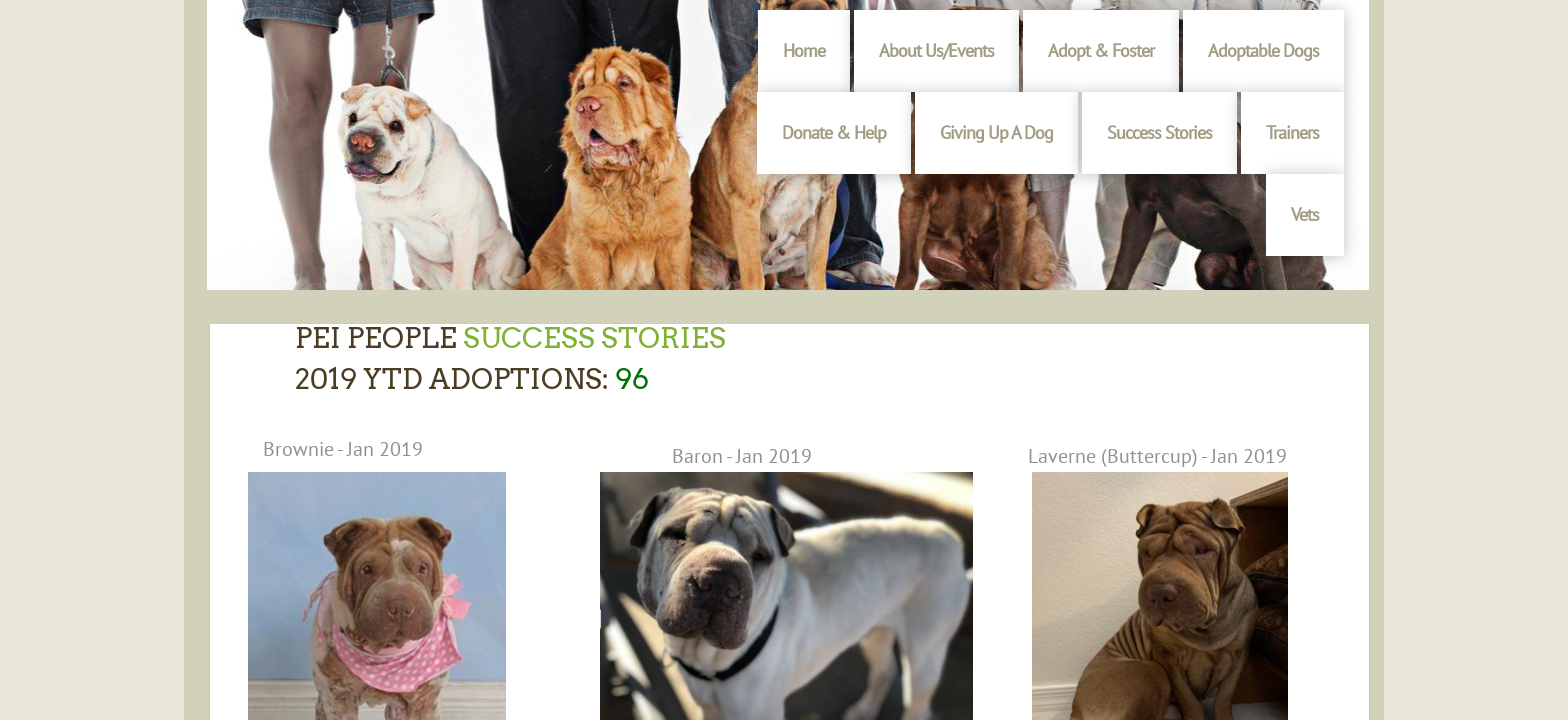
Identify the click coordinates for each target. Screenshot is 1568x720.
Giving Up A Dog (996, 132)
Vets (1305, 214)
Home (804, 50)
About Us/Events (936, 50)
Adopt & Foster (1101, 50)
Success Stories (1159, 132)
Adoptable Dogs (1263, 50)
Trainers (1292, 132)
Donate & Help (834, 132)
